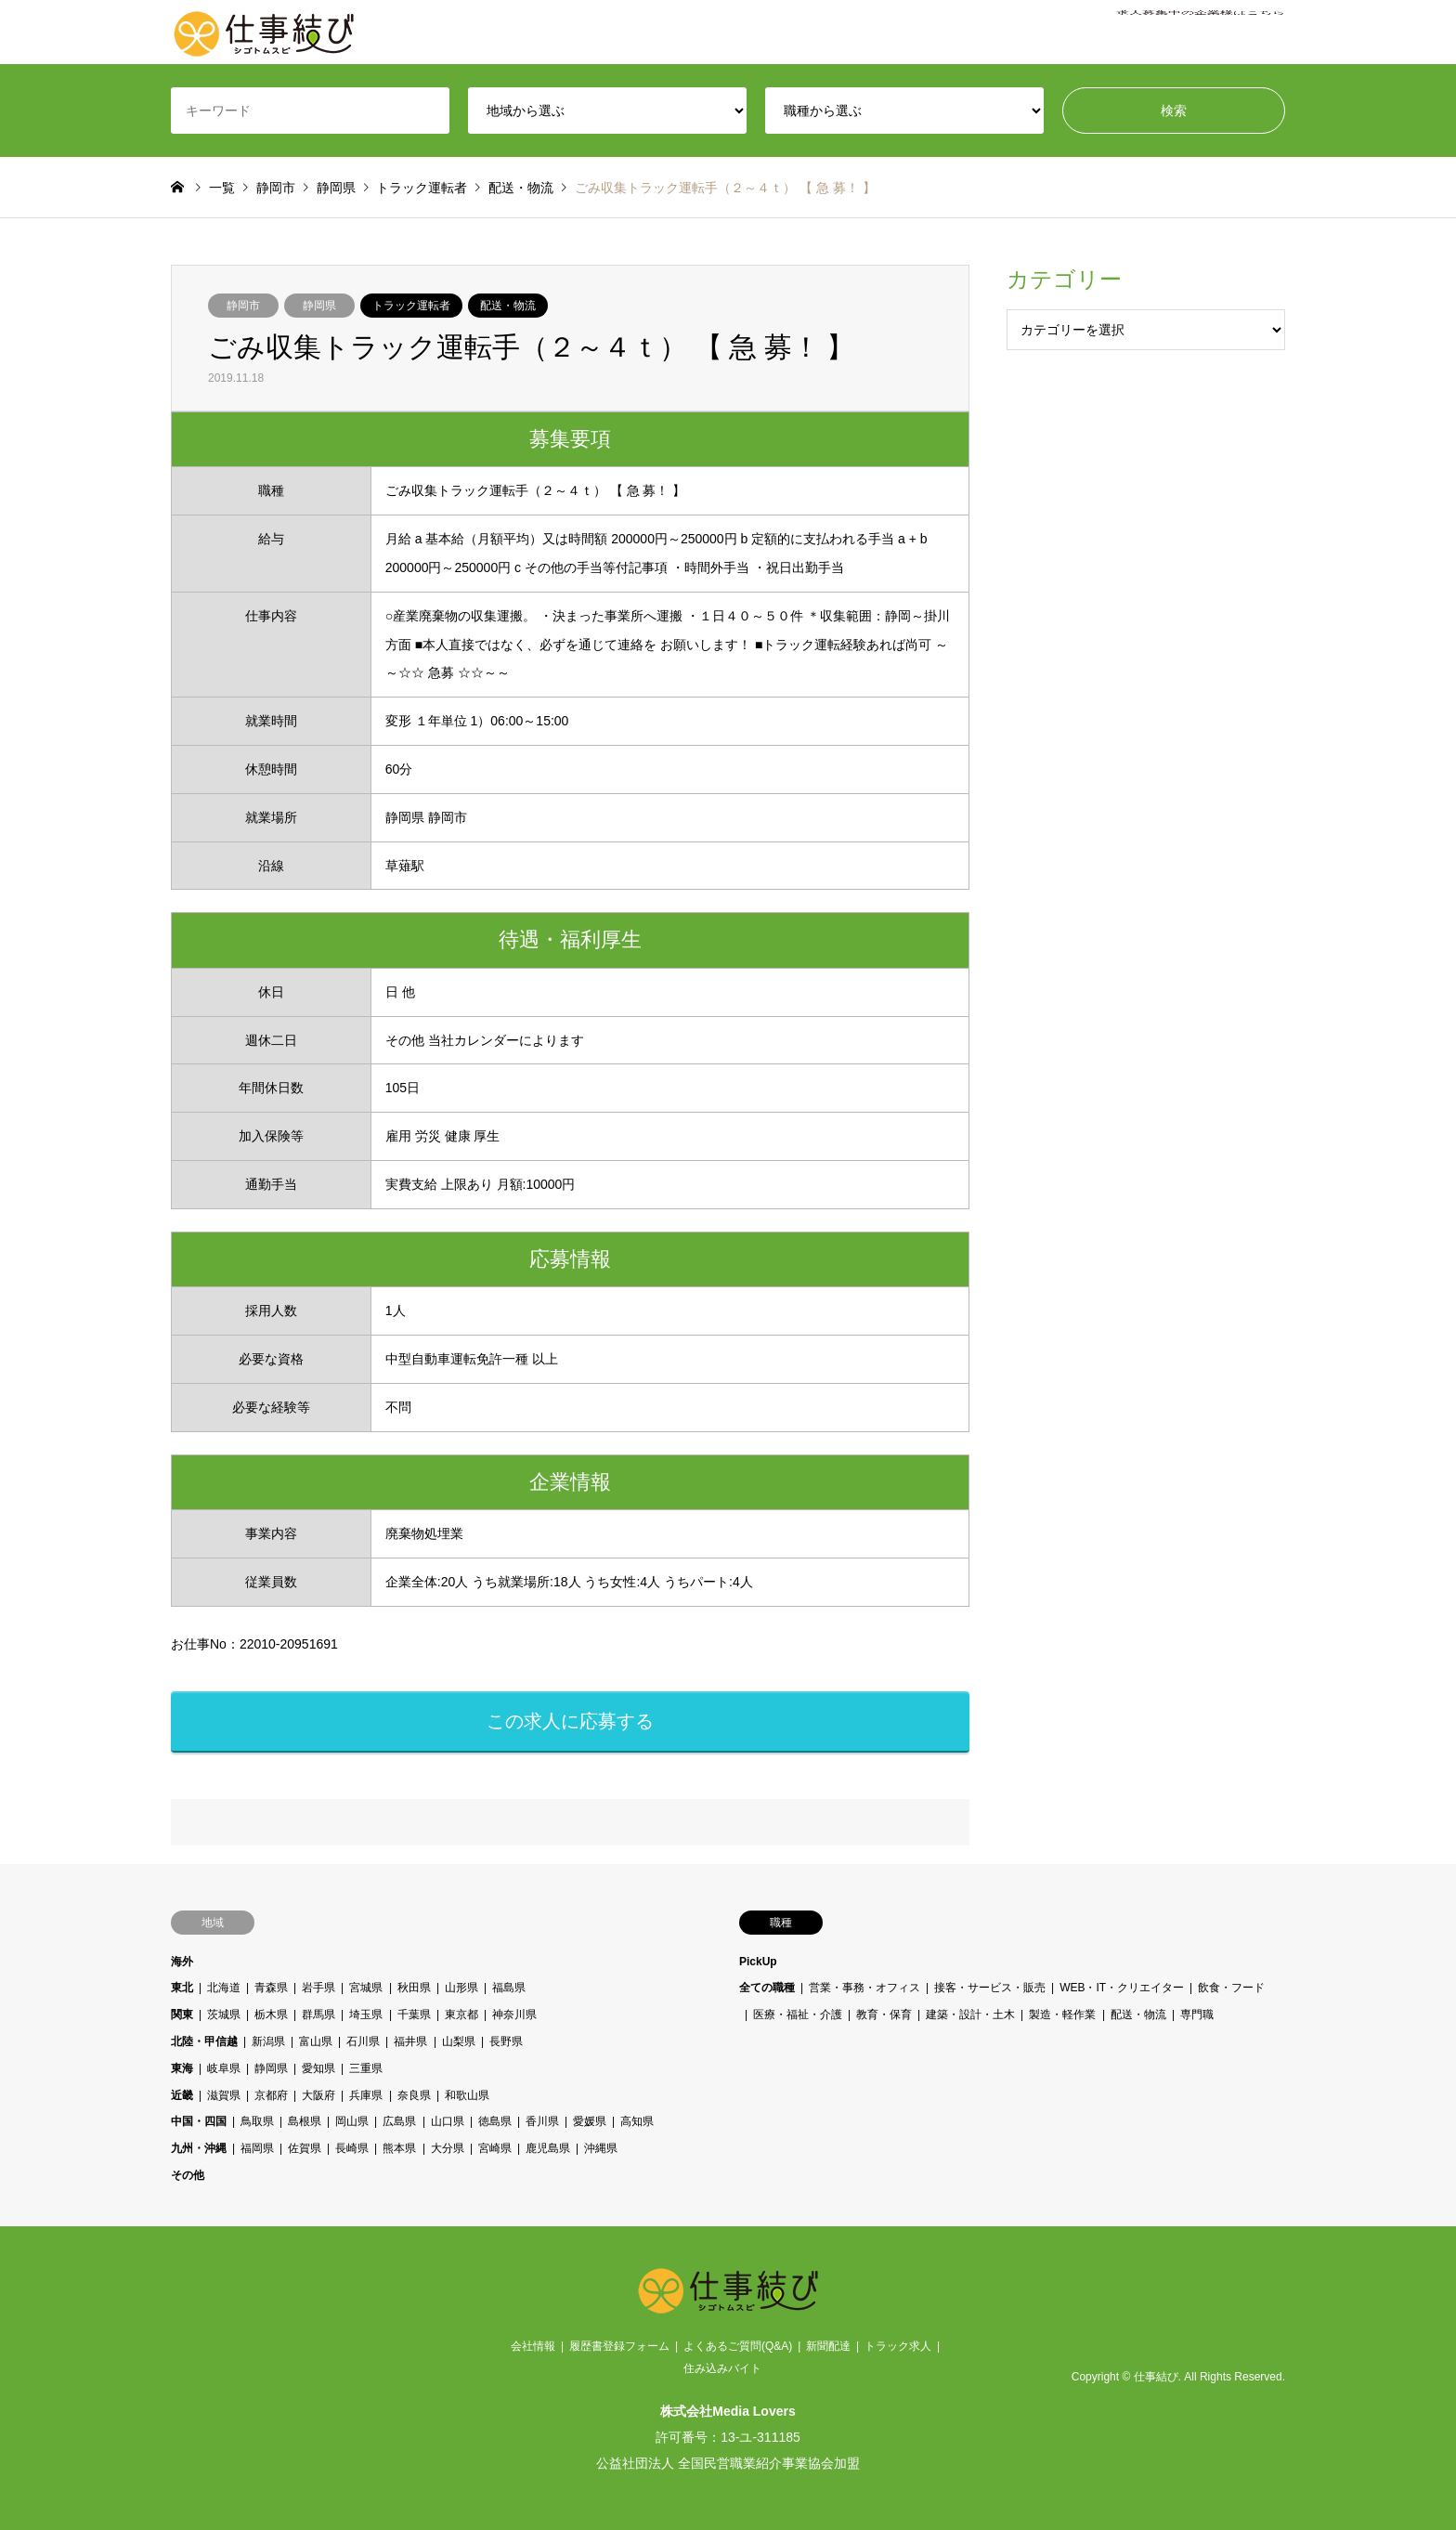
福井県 (411, 2041)
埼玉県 (367, 2014)
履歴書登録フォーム (619, 2346)
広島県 (400, 2121)
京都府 (271, 2095)
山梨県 (458, 2041)
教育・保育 (884, 2014)
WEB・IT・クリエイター (1122, 1987)
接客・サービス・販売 (990, 1987)
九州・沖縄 (199, 2148)
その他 (187, 2175)
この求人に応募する (570, 1721)
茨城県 (223, 2014)
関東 (182, 2014)
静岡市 (243, 305)
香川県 (542, 2121)
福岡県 (257, 2148)
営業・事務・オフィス (864, 1987)
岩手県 (318, 1987)
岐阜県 (223, 2068)
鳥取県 (257, 2121)
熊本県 (400, 2148)
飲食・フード (1232, 1987)
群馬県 (318, 2014)
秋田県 (414, 1987)
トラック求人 (897, 2346)
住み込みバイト (722, 2368)
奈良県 (414, 2095)
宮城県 (367, 1987)
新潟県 (268, 2041)
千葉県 (414, 2014)
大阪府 (318, 2095)
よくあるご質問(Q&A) (737, 2346)
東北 (182, 1987)
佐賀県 (304, 2148)
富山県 (315, 2041)
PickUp (758, 1961)
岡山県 (352, 2121)
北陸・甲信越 (204, 2041)
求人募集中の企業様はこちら (1200, 32)
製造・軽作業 (1063, 2014)
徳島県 (495, 2121)
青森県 (271, 1987)
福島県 (509, 1987)
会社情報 (533, 2346)
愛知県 (318, 2068)
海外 (182, 1961)
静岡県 (319, 305)
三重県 (367, 2068)
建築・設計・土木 (970, 2014)
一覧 (222, 187)
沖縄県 (601, 2148)
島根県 (304, 2121)
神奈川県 (514, 2014)
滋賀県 (223, 2095)
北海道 (223, 1987)
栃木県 (271, 2014)
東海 (182, 2068)
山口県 (447, 2121)
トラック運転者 (411, 305)
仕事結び (1156, 2377)
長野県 (506, 2041)
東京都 (461, 2014)
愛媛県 (589, 2121)
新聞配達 (828, 2346)
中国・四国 (199, 2121)
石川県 (363, 2041)
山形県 (461, 1987)
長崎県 (352, 2148)
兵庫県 (367, 2095)
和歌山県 (467, 2095)
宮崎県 (495, 2148)
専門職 (1197, 2014)
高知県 (637, 2121)
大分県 (447, 2148)
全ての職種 (767, 1987)
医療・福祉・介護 (797, 2014)
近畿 (182, 2095)
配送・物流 (508, 305)
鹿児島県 (548, 2148)
